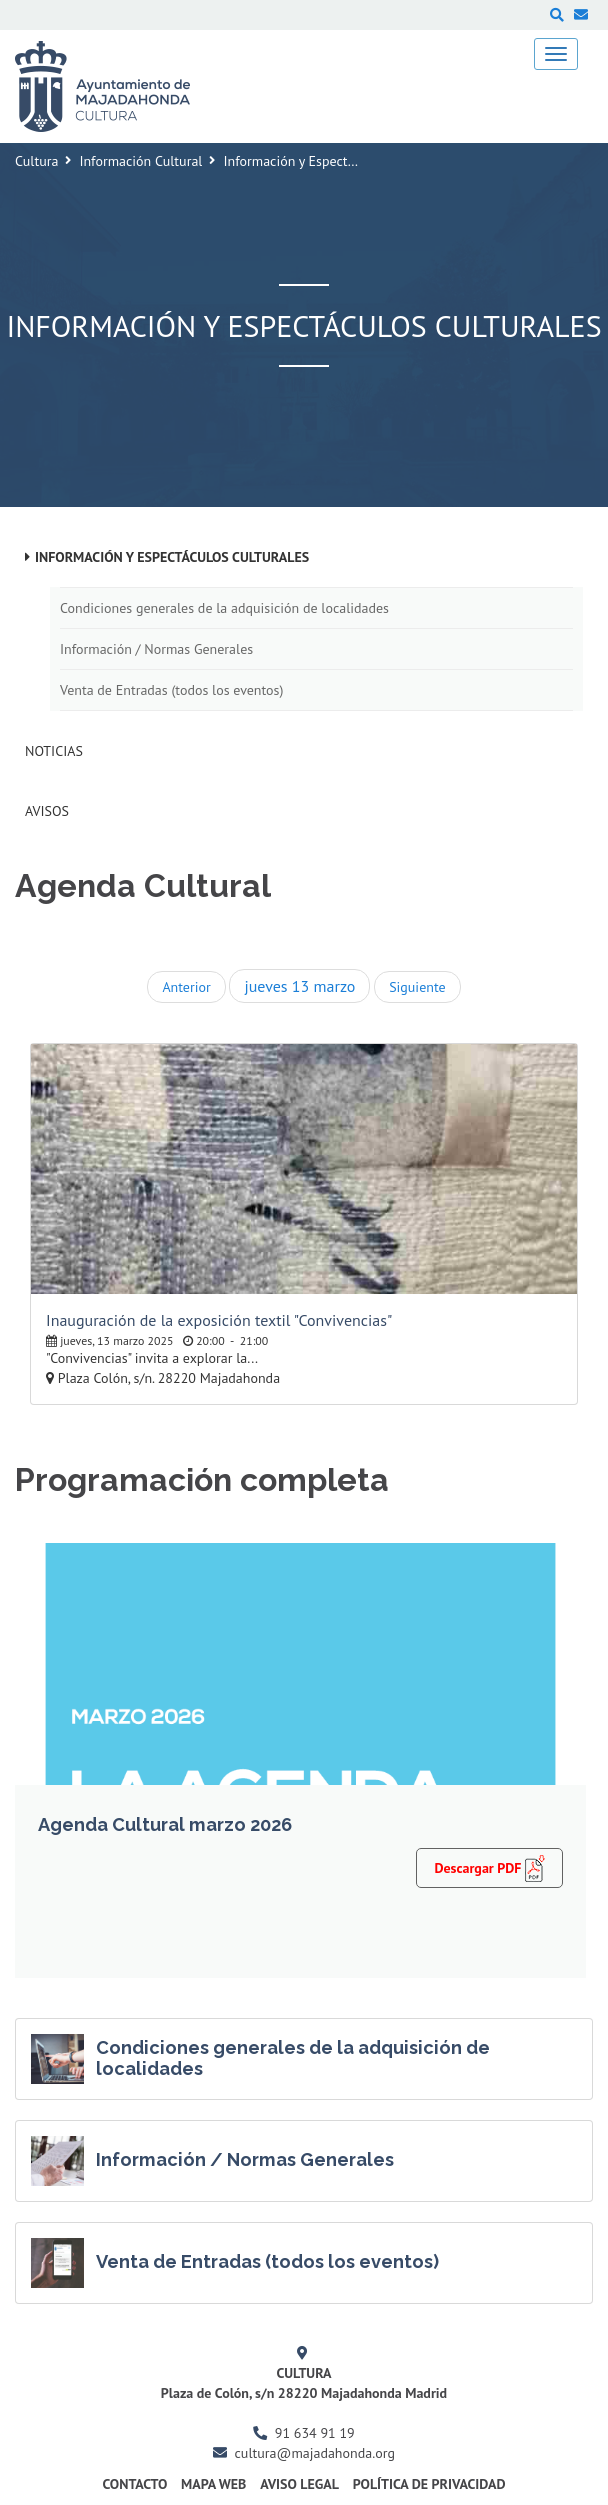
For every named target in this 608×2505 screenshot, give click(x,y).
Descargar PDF (489, 1867)
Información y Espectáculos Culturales (172, 557)
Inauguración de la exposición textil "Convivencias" (219, 1320)
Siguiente (417, 987)
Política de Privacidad (429, 2484)
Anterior (186, 987)
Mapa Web (213, 2484)
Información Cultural (140, 161)
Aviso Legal (299, 2484)
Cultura (36, 161)
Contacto (134, 2484)
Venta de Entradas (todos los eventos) (171, 690)
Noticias (54, 751)
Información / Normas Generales (156, 649)
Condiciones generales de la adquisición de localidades (224, 608)
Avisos (47, 811)
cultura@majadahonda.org (315, 2453)
